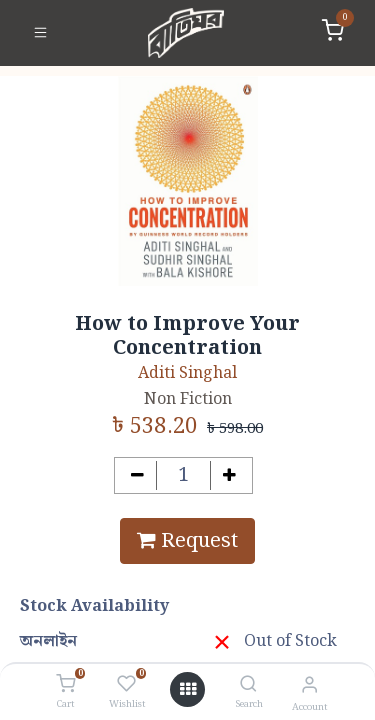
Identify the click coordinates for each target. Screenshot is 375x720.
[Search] (248, 685)
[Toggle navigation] (40, 33)
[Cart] (65, 685)
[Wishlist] (126, 685)
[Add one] (229, 475)
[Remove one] (137, 475)
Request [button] (187, 541)
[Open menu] (188, 690)
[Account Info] (309, 685)
